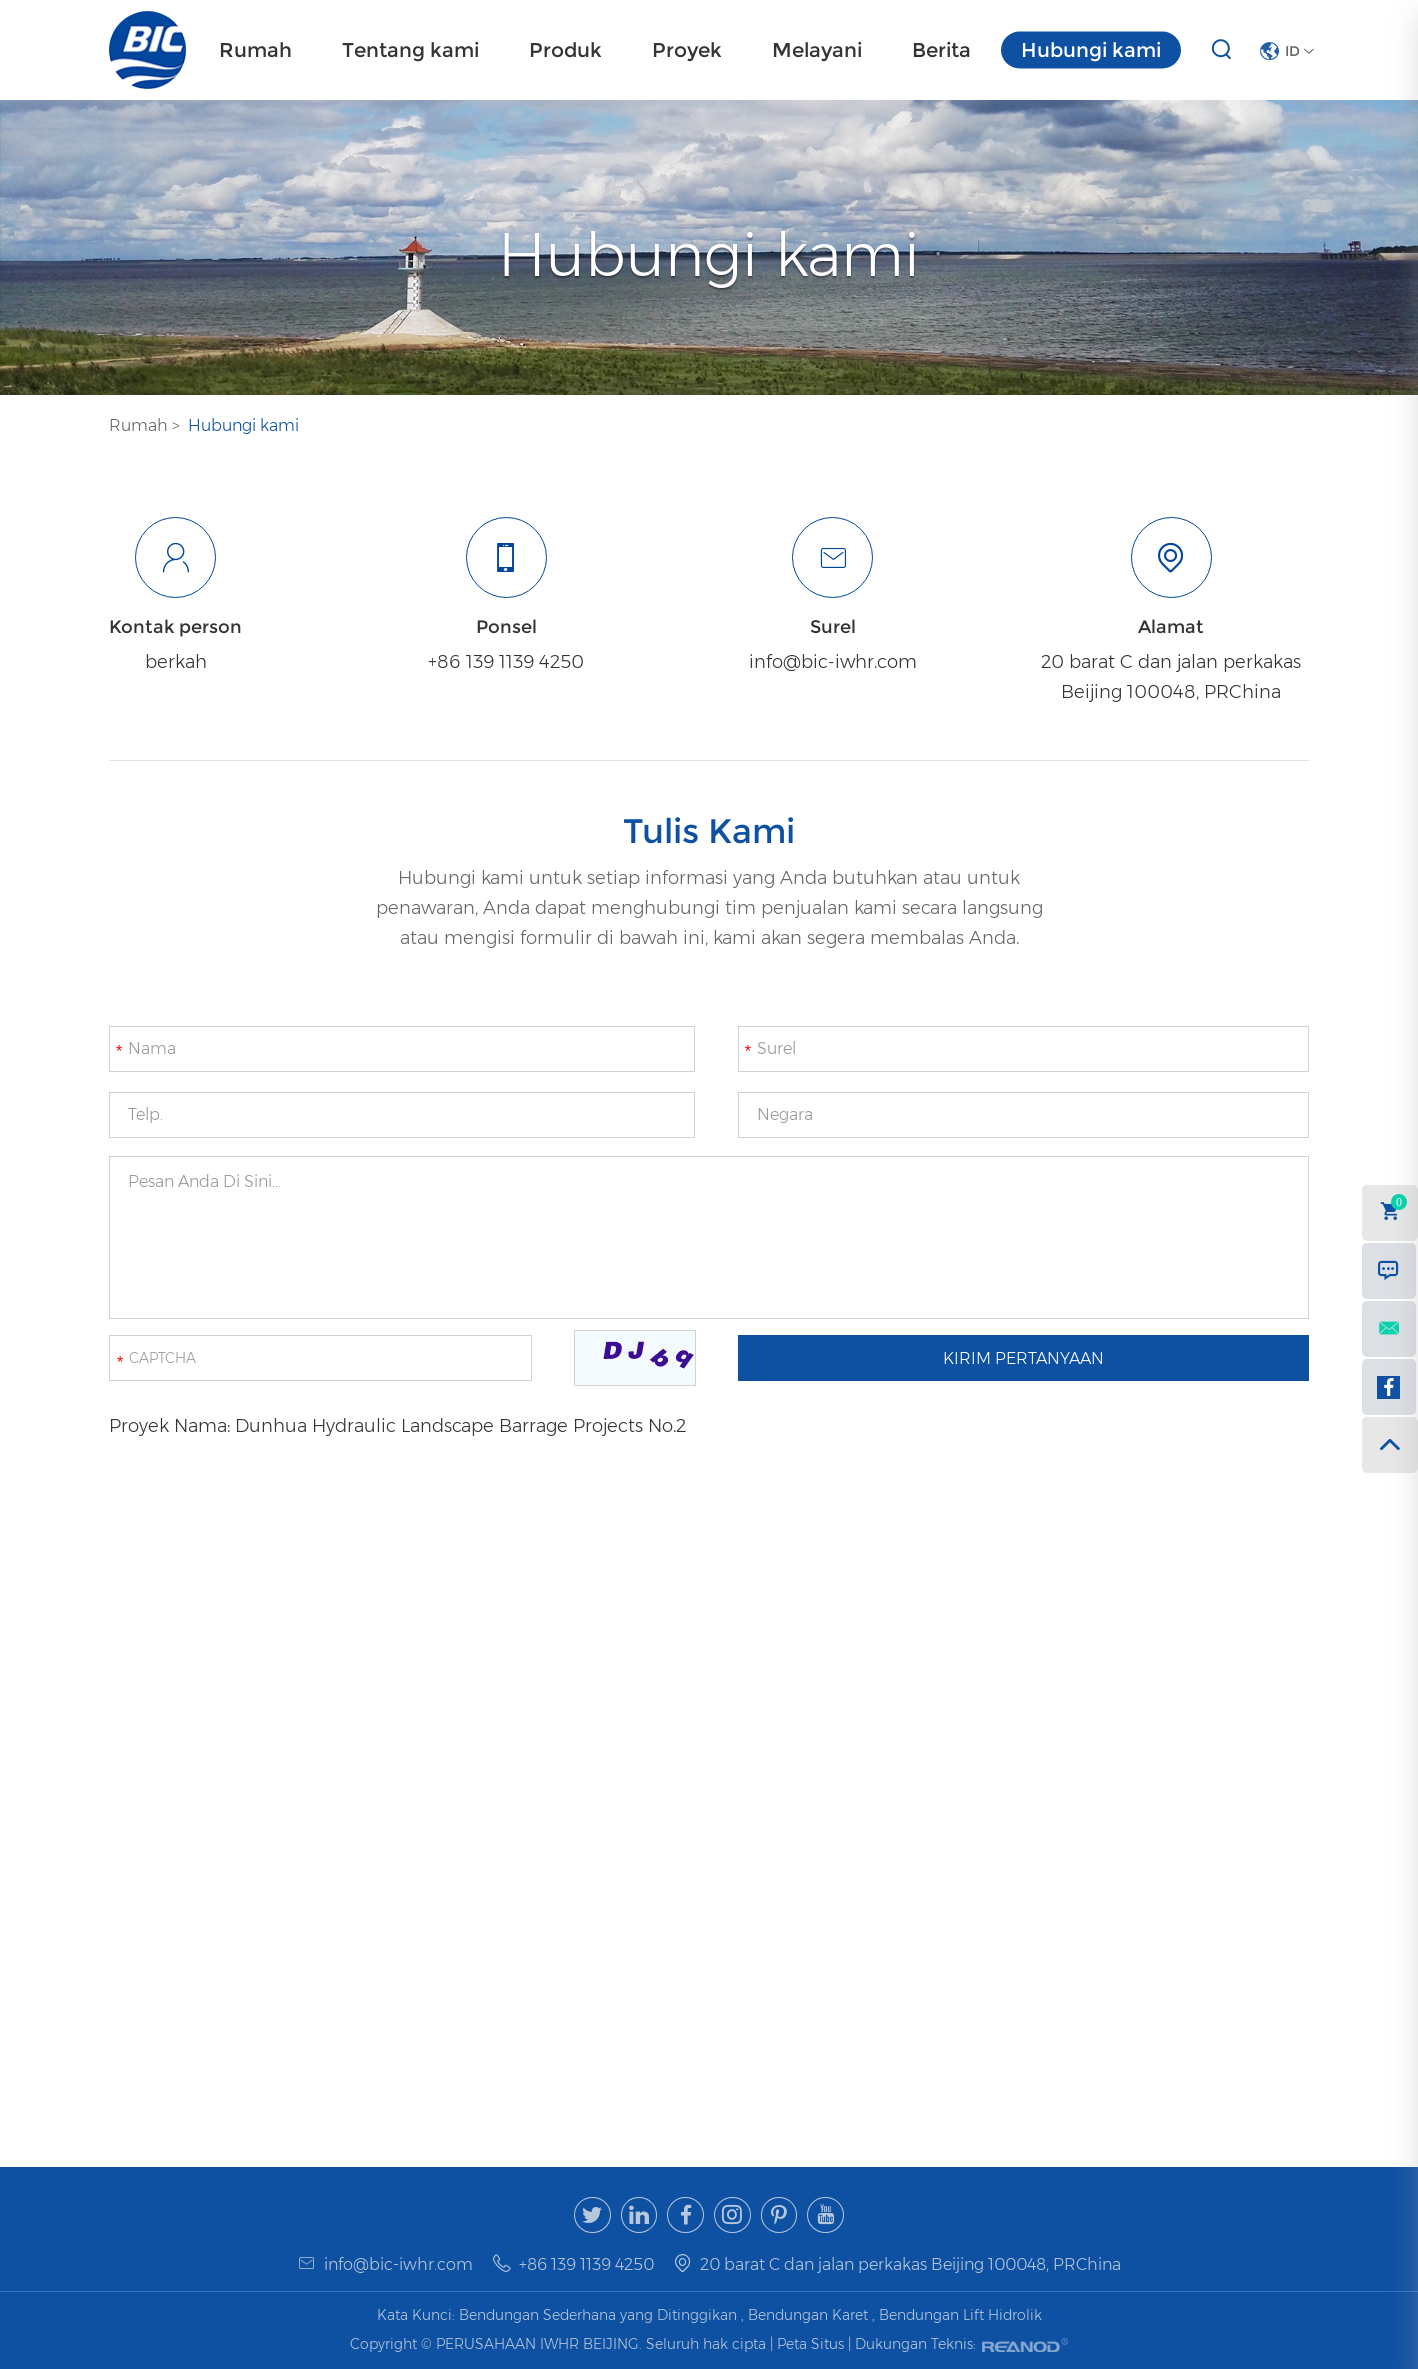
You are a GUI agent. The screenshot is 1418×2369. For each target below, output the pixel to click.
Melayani (817, 50)
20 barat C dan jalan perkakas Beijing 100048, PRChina (1171, 677)
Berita (941, 50)
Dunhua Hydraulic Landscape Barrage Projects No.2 (460, 1426)
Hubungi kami (1091, 50)
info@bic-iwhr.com (833, 662)
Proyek (687, 50)
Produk (565, 50)
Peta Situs (812, 2343)
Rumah (255, 50)
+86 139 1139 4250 (506, 662)
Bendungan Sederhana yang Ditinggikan (598, 2315)
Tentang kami (410, 50)
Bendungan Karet (808, 2315)
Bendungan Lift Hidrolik (960, 2315)
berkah (175, 662)
